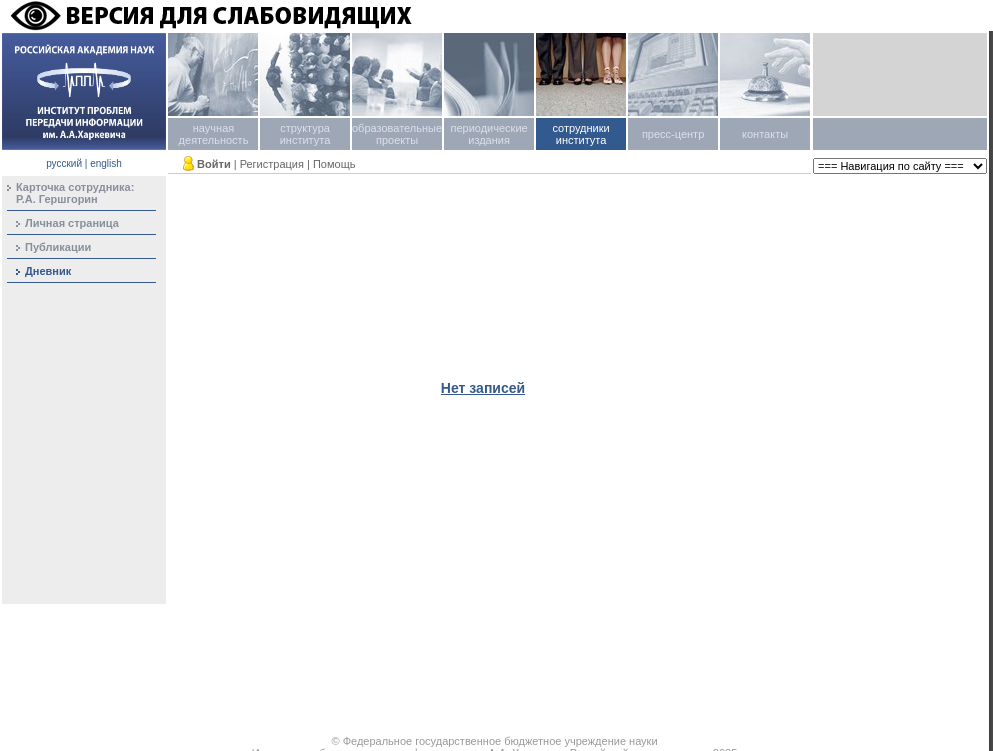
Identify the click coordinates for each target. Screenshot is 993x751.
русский (64, 163)
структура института (305, 134)
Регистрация (272, 164)
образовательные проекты (397, 134)
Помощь (334, 164)
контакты (765, 134)
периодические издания (488, 134)
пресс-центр (673, 134)
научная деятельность (214, 134)
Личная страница (72, 223)
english (106, 163)
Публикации (58, 247)
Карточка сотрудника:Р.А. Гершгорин (75, 193)
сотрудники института (580, 134)
